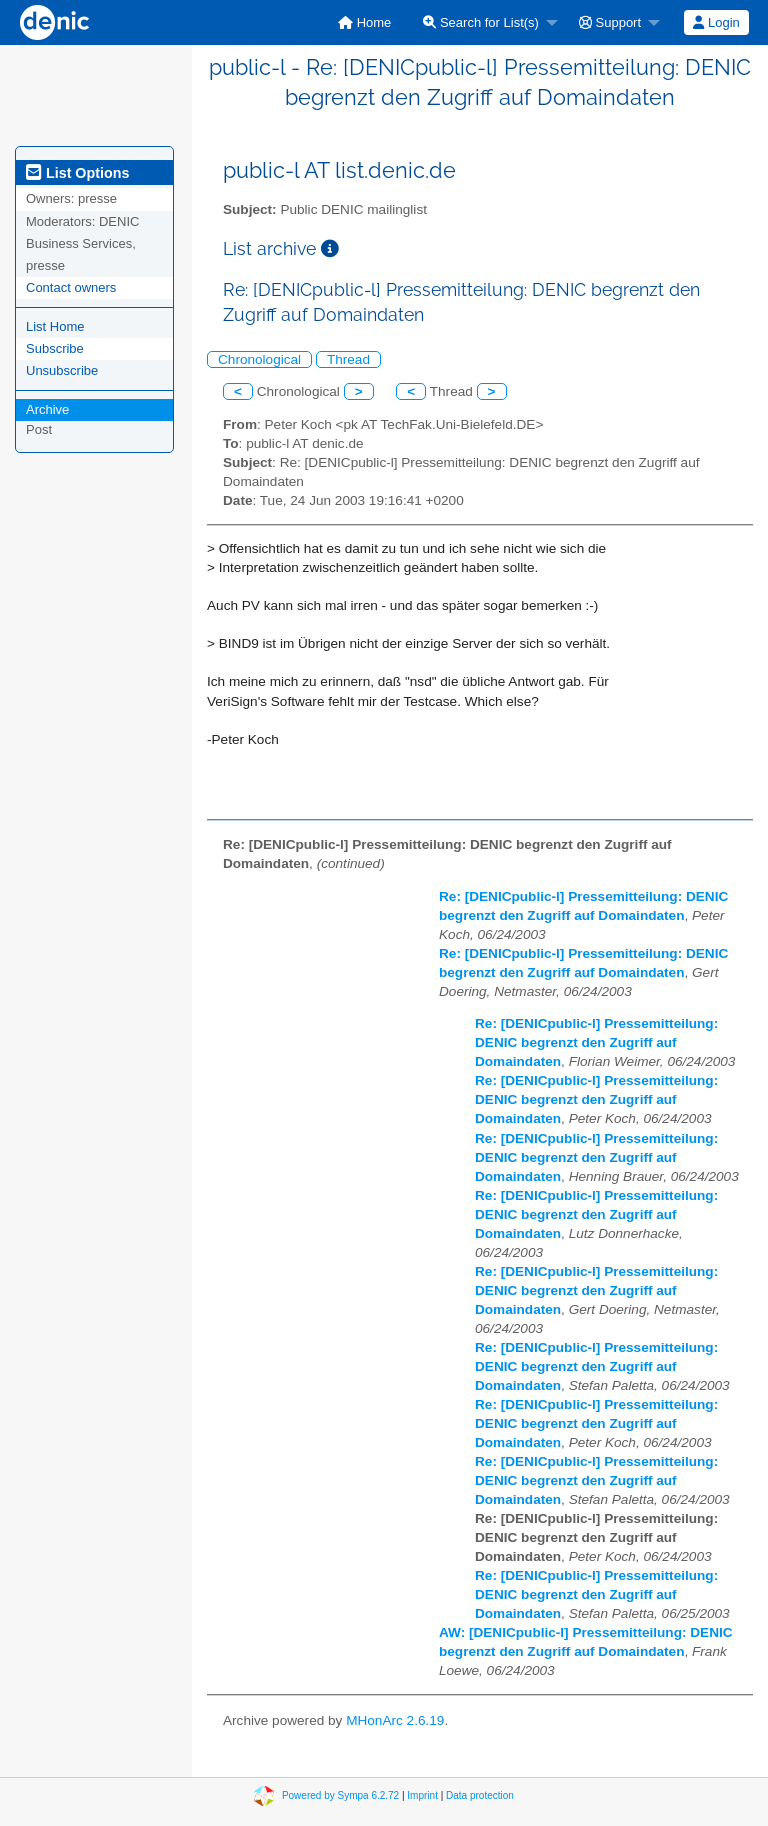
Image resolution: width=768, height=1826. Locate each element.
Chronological (259, 359)
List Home (55, 326)
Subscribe (55, 348)
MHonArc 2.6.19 (395, 1720)
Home (364, 22)
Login (716, 22)
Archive (47, 409)
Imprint (422, 1795)
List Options (77, 173)
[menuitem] (364, 22)
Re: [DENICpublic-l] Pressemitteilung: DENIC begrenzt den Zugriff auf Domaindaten (596, 1042)
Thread (348, 359)
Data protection (480, 1795)
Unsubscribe (62, 370)
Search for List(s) (481, 22)
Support (610, 22)
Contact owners (71, 287)
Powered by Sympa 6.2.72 (340, 1795)
